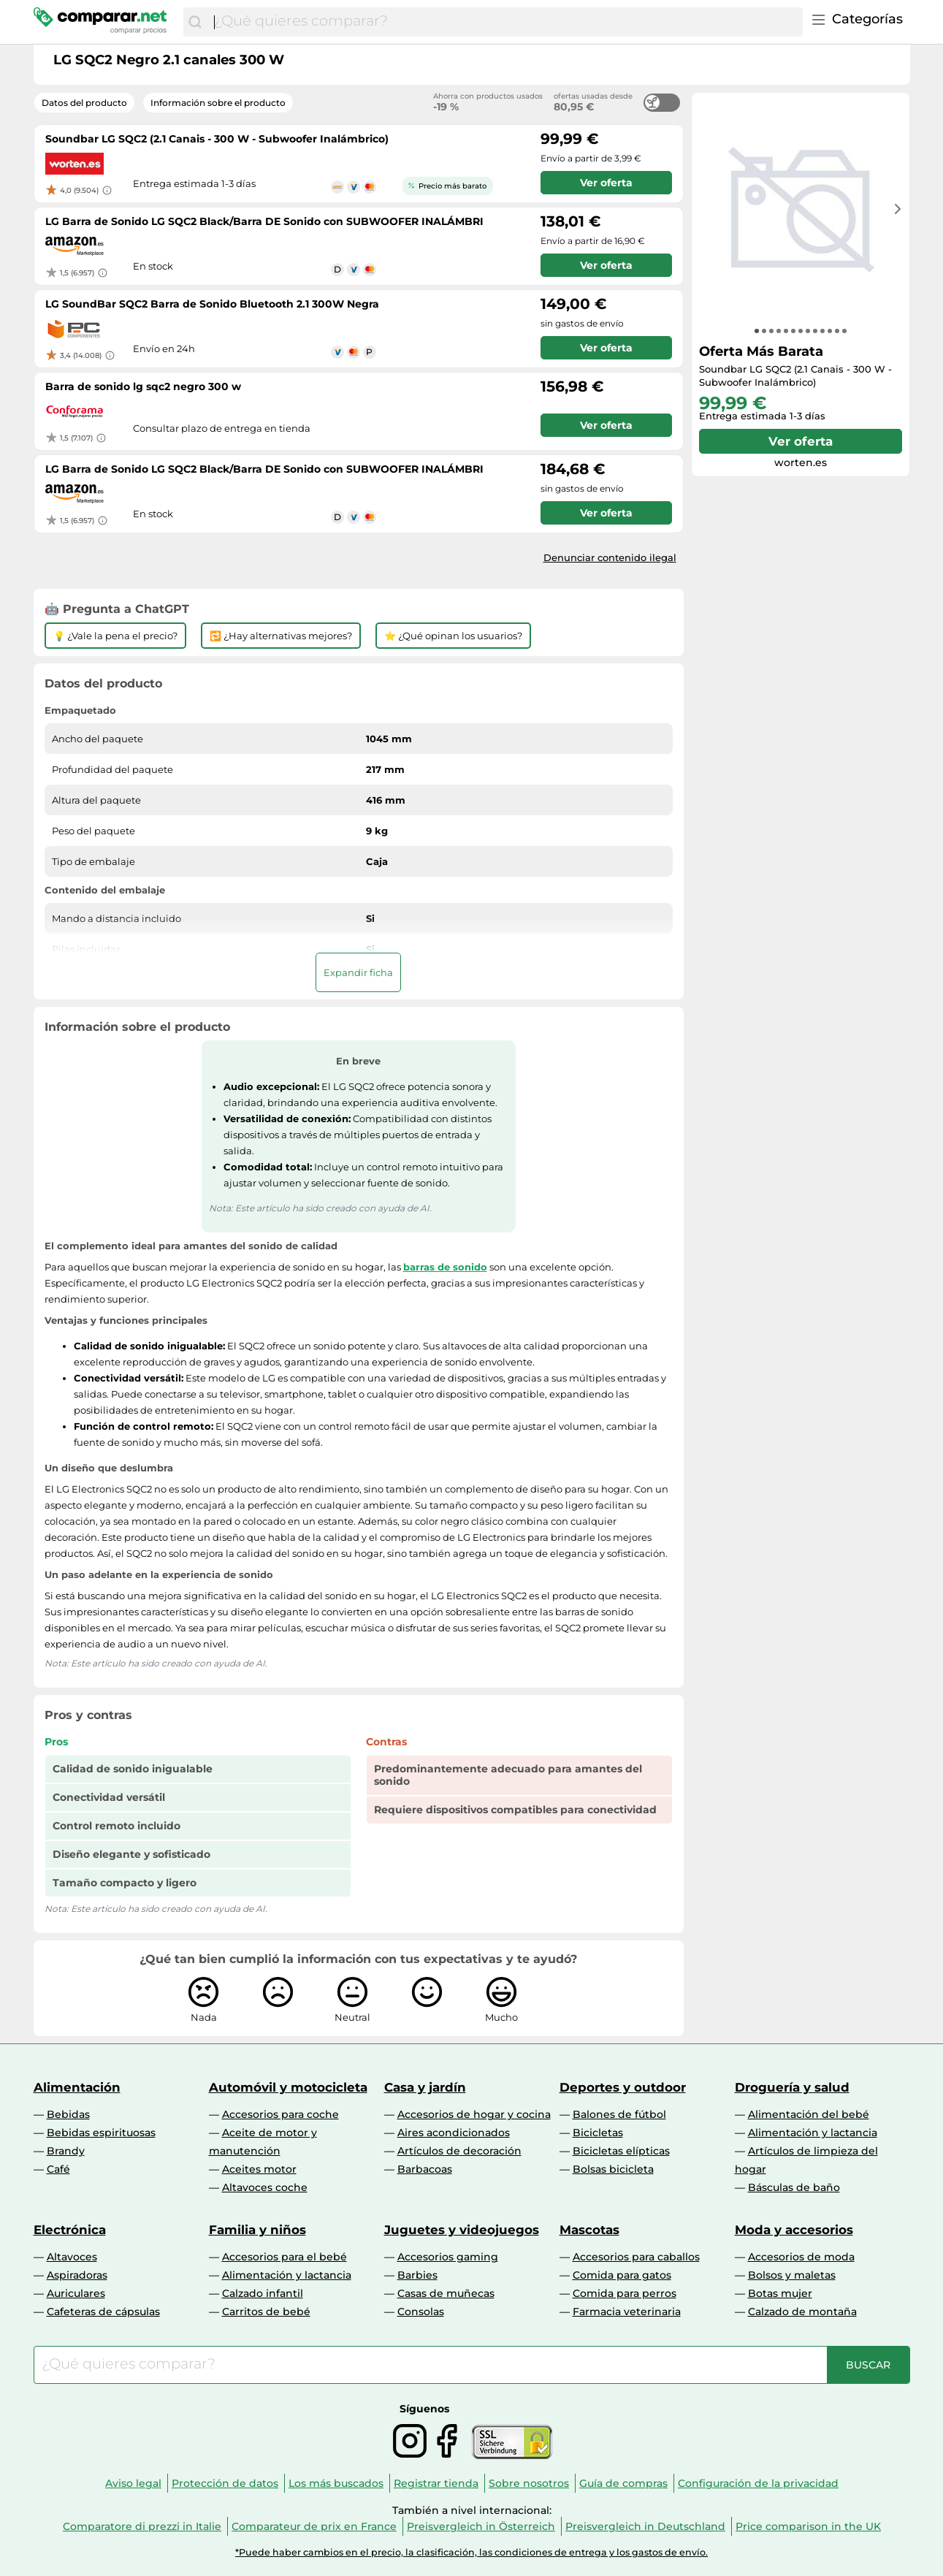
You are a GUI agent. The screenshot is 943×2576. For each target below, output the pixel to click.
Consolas (420, 2311)
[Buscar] (195, 22)
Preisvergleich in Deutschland (645, 2526)
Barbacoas (424, 2169)
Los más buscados (336, 2483)
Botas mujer (780, 2293)
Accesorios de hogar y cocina (474, 2114)
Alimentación (77, 2087)
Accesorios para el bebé (284, 2256)
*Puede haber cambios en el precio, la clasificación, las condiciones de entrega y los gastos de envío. (471, 2552)
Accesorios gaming (447, 2256)
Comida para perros (624, 2293)
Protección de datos (225, 2483)
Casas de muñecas (446, 2293)
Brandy (66, 2150)
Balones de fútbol (619, 2114)
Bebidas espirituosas (101, 2132)
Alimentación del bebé (808, 2114)
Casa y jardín (425, 2087)
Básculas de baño (794, 2187)
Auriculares (76, 2293)
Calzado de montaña (802, 2311)
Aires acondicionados (453, 2132)
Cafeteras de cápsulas (103, 2311)
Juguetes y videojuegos (461, 2229)
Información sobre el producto (218, 102)
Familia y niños (257, 2229)
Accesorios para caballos (636, 2256)
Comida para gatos (622, 2275)
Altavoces (72, 2256)
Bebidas (68, 2114)
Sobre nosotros (529, 2483)
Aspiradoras (77, 2275)
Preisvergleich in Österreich (481, 2526)
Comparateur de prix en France (314, 2526)
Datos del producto (84, 102)
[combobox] (504, 22)
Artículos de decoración (459, 2150)
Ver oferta (800, 441)
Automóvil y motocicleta (288, 2087)
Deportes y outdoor (623, 2087)
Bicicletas (598, 2132)
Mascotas (589, 2229)
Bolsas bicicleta (613, 2169)
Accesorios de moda (801, 2256)
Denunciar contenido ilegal (609, 557)
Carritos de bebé (266, 2311)
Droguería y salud (792, 2087)
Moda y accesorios (794, 2229)
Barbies (417, 2275)
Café (58, 2169)
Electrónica (70, 2229)
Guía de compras (623, 2483)
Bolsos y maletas (792, 2275)
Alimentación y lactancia (812, 2132)
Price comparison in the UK (808, 2526)
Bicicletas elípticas (621, 2150)
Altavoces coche (265, 2187)
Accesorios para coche (280, 2114)
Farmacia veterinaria (627, 2311)
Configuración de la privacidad (758, 2483)
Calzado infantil (262, 2293)
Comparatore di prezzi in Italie (142, 2526)
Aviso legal (133, 2483)
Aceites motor (259, 2169)
